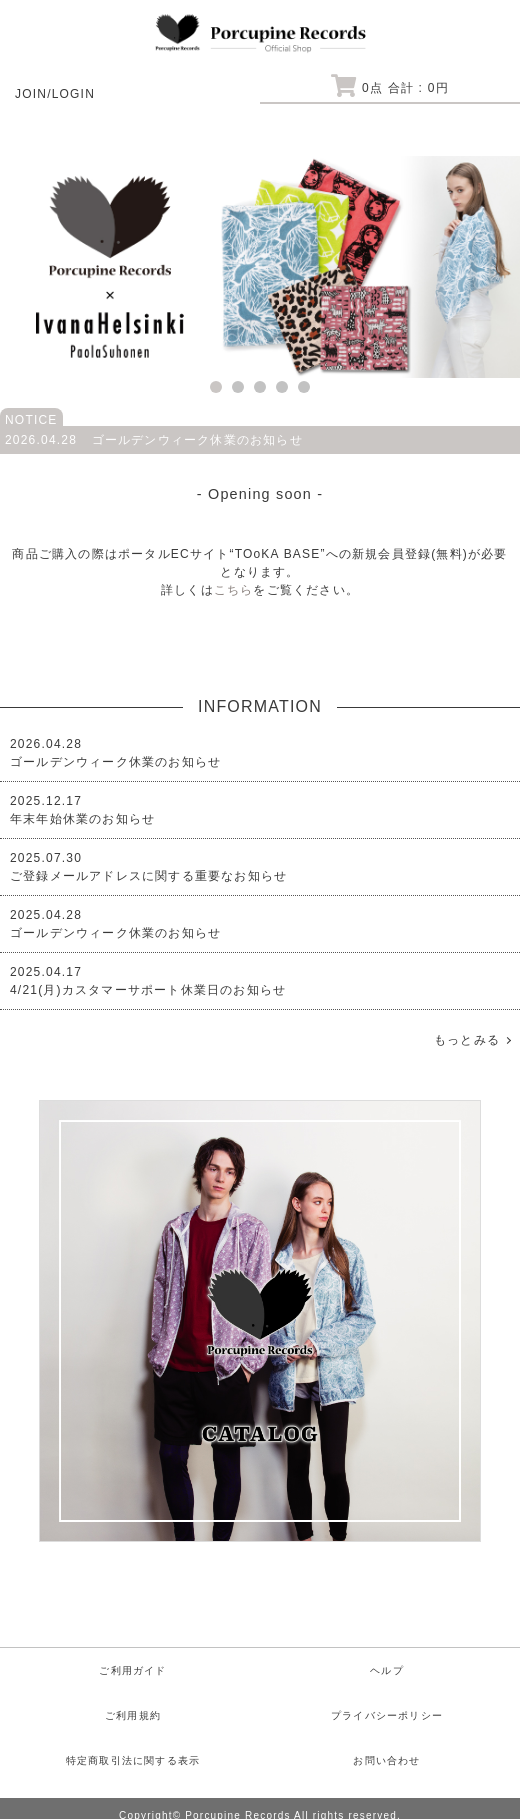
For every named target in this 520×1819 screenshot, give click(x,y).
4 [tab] (282, 387)
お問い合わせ (386, 1760)
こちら (234, 590)
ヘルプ (387, 1670)
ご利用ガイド (132, 1670)
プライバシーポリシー (387, 1715)
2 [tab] (238, 387)
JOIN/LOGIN (55, 94)
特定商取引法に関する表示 (133, 1760)
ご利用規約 (133, 1715)
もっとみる (467, 1040)
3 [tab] (260, 387)
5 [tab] (304, 387)
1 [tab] (216, 387)
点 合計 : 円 (389, 88)
